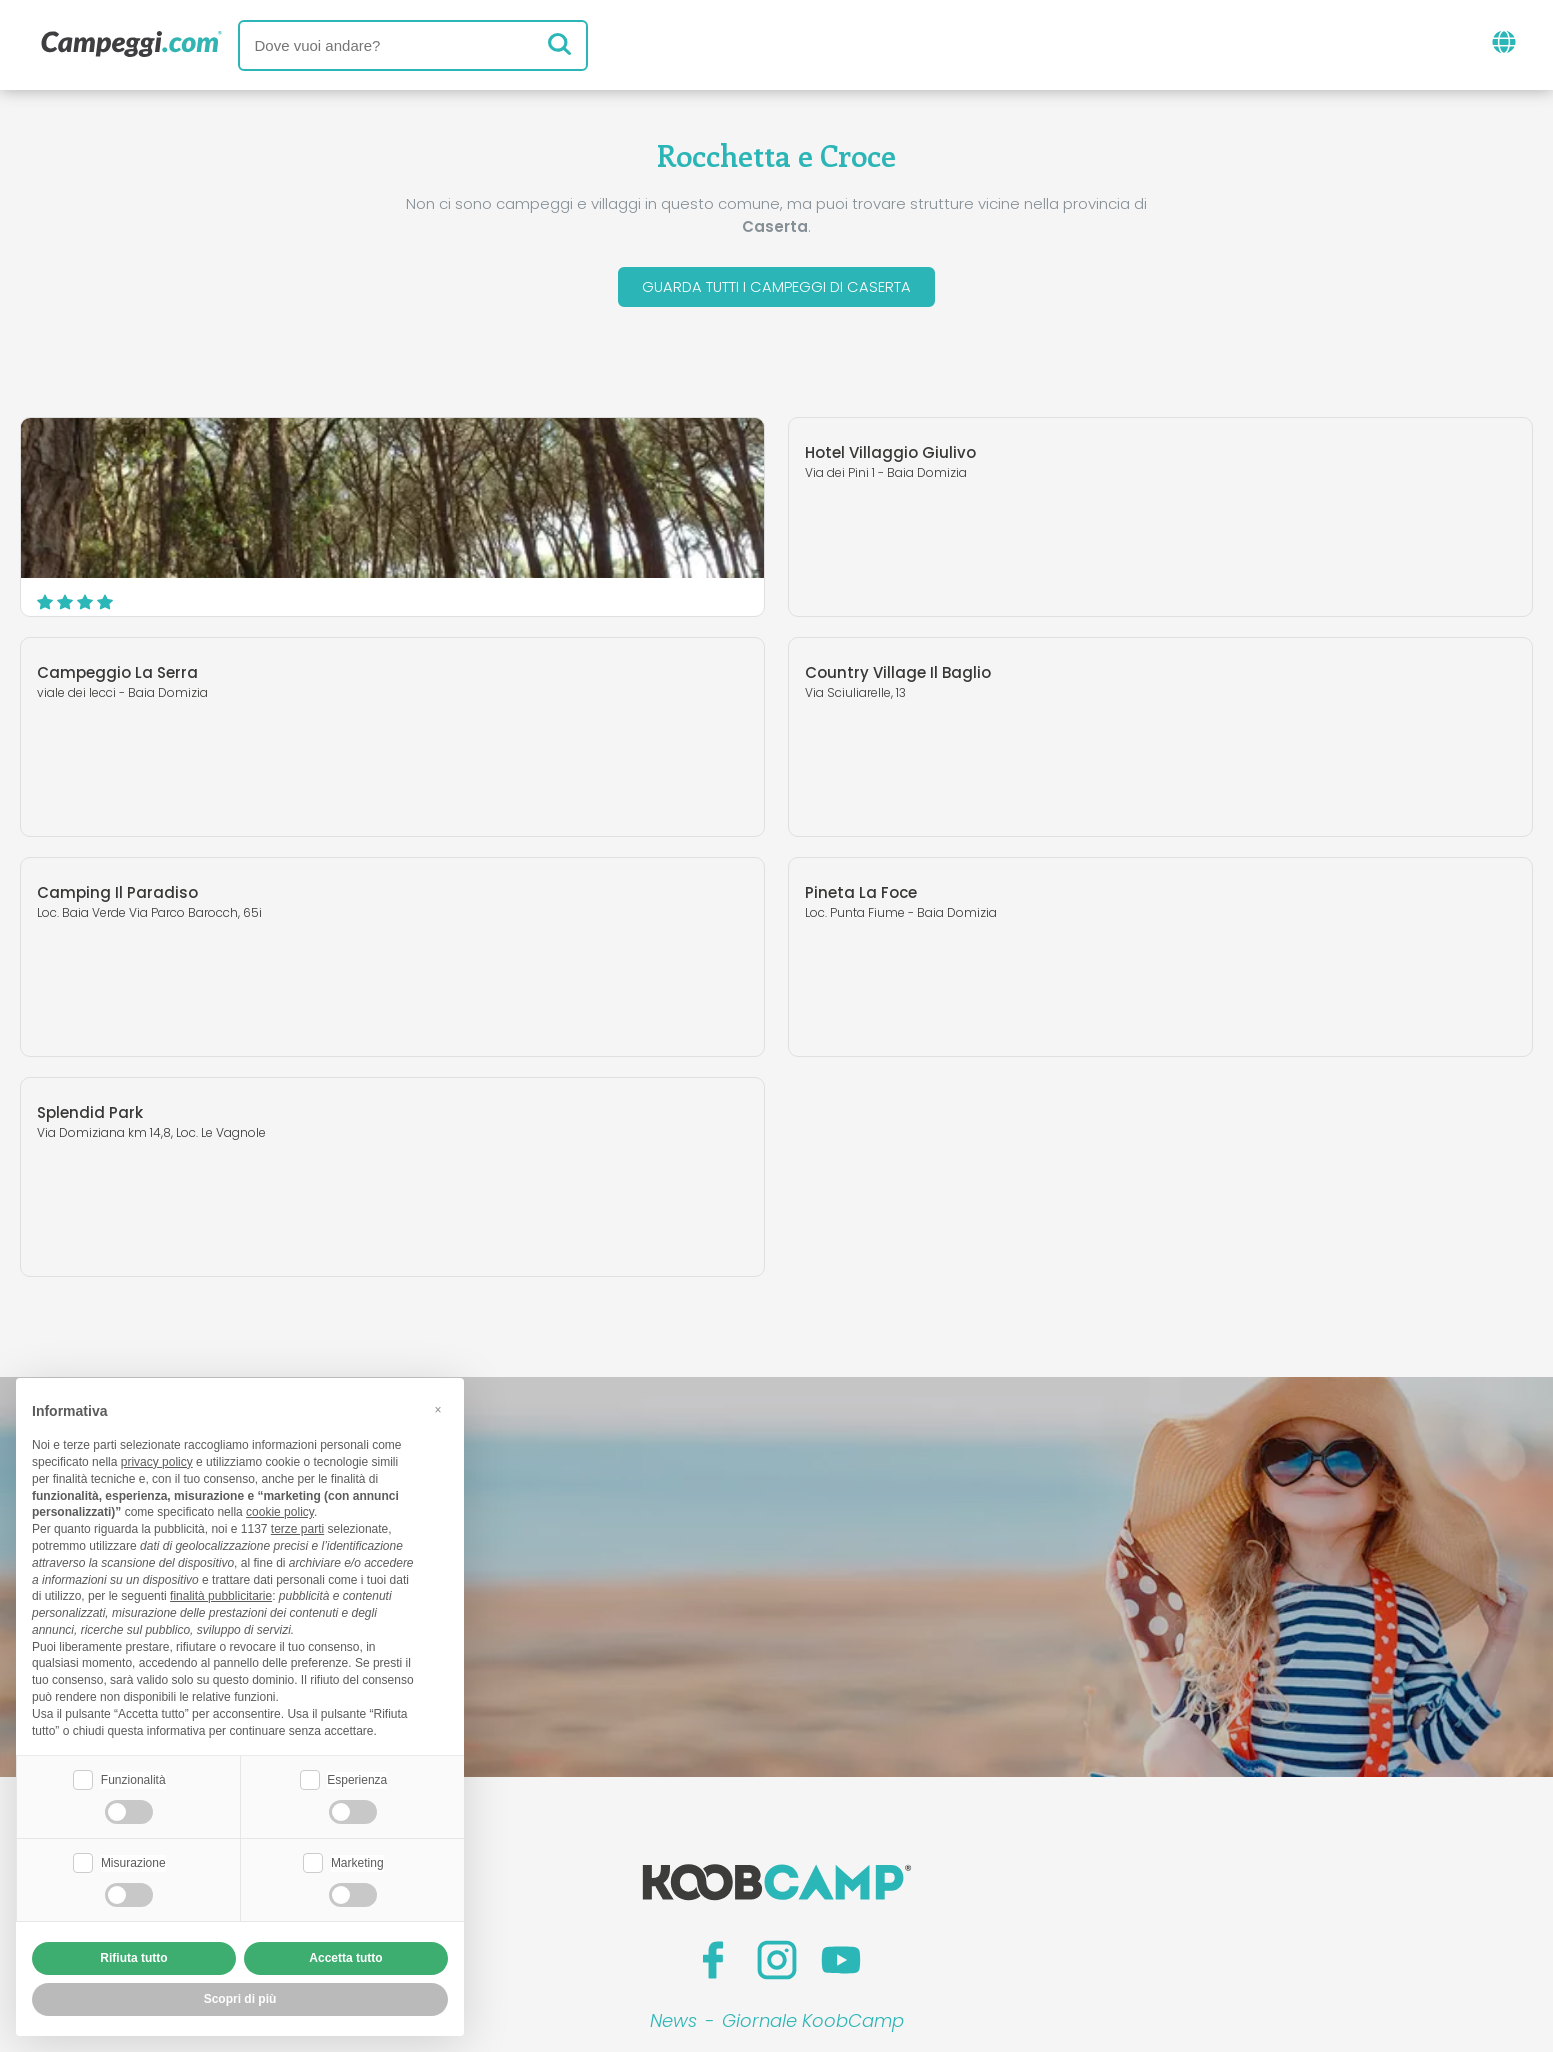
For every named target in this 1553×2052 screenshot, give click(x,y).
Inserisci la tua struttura (706, 1886)
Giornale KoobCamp (813, 1803)
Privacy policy (685, 1920)
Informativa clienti (850, 1920)
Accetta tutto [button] (345, 1958)
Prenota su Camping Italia (948, 1886)
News (673, 1803)
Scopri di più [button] (240, 1999)
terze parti (297, 1529)
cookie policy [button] (280, 1512)
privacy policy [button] (157, 1462)
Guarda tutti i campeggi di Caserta (776, 288)
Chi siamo (534, 1886)
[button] (438, 1409)
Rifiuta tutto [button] (133, 1958)
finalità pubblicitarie (221, 1596)
